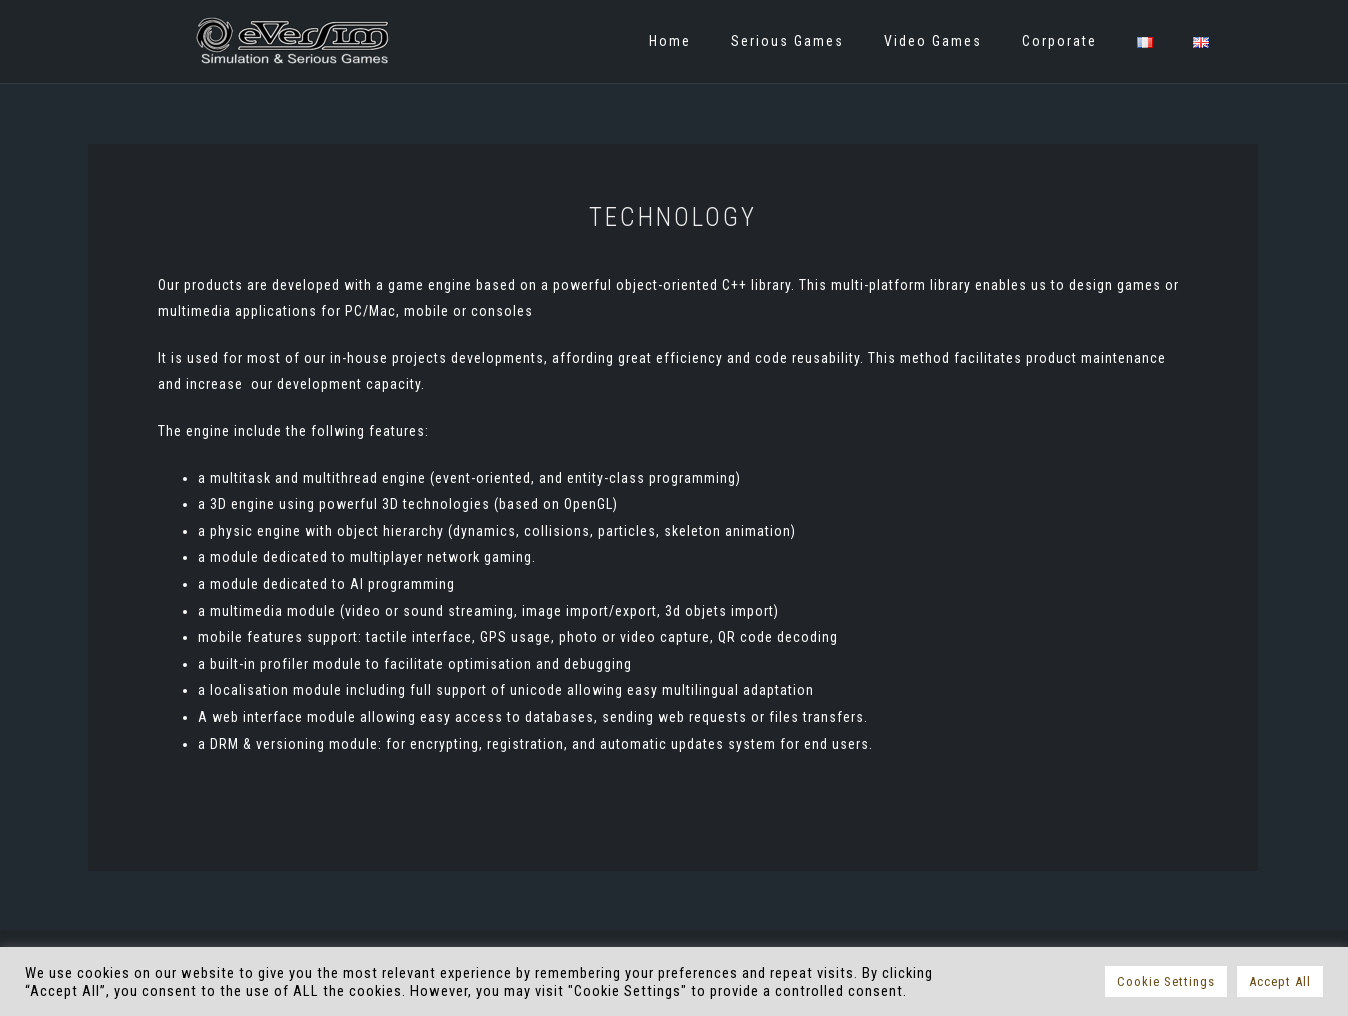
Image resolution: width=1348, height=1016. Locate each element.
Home (670, 41)
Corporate (1059, 41)
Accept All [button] (1280, 981)
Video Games (933, 41)
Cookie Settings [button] (1166, 981)
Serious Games (787, 41)
